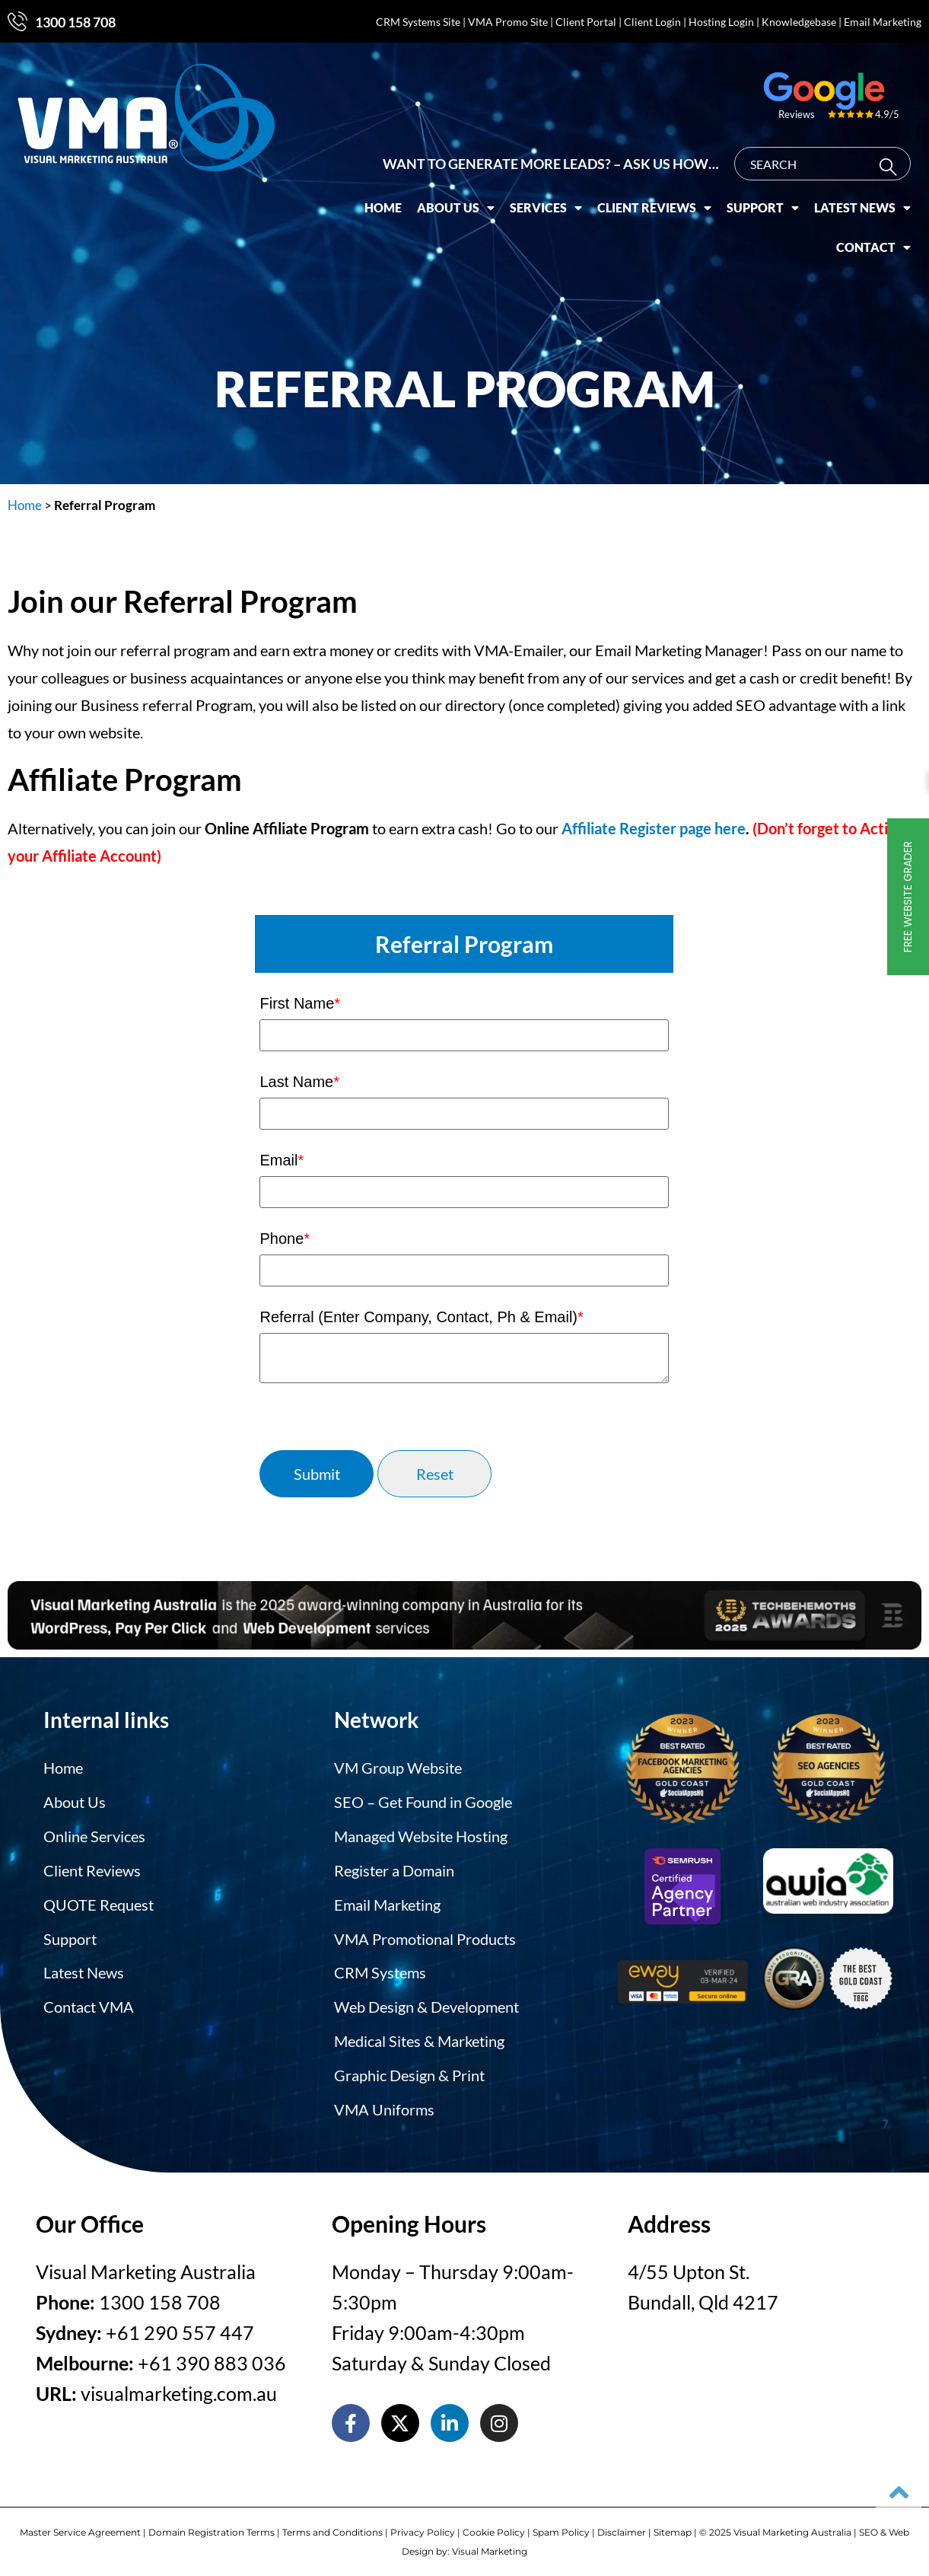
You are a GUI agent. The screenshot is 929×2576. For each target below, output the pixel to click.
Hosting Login (721, 21)
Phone (284, 1238)
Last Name (299, 1081)
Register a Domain (394, 1868)
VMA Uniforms (384, 2102)
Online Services (94, 1834)
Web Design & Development (426, 2002)
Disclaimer (621, 2524)
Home (390, 202)
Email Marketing (882, 21)
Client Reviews (662, 202)
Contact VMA (88, 2002)
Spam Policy (561, 2524)
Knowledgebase (799, 21)
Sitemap (673, 2524)
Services (553, 202)
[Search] (899, 162)
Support (770, 202)
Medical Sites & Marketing (419, 2035)
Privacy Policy (422, 2524)
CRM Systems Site (418, 21)
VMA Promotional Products (425, 1935)
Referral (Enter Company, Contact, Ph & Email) (421, 1317)
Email (281, 1160)
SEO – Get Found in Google (423, 1801)
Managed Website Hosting (420, 1834)
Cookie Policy (494, 2524)
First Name (299, 1003)
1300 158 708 (75, 22)
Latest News (870, 202)
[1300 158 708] (17, 21)
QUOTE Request (98, 1901)
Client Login (652, 21)
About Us (463, 202)
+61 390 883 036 (212, 2355)
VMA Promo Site (508, 21)
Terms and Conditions (332, 2524)
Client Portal (585, 21)
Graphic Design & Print (409, 2069)
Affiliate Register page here (654, 828)
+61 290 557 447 (180, 2324)
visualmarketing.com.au (179, 2385)
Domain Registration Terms (211, 2524)
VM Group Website (398, 1767)
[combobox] (830, 158)
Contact (881, 242)
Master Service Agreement (80, 2524)
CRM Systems (380, 1968)
